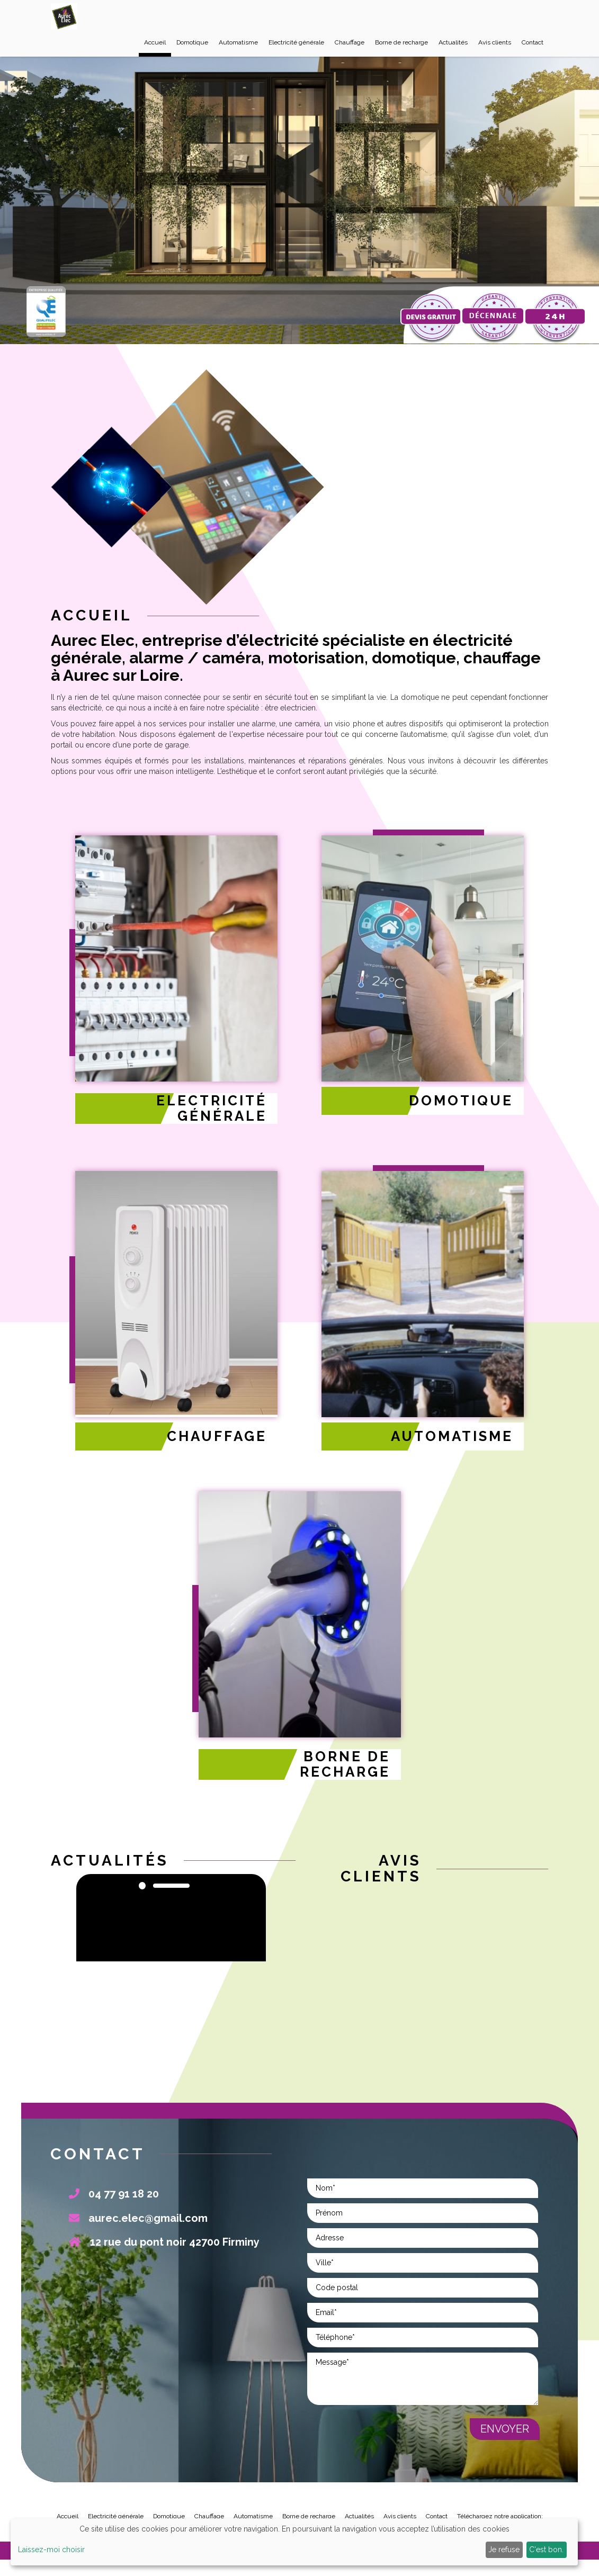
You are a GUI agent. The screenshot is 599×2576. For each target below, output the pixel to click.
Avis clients (494, 41)
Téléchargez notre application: (500, 2510)
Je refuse (504, 2549)
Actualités (453, 41)
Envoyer (504, 2423)
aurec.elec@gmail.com (138, 2211)
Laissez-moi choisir (51, 2549)
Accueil (155, 41)
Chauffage (349, 41)
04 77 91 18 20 (114, 2188)
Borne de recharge (401, 41)
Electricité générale (296, 41)
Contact (532, 41)
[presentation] (387, 2434)
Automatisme (238, 41)
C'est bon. (546, 2549)
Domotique (192, 41)
